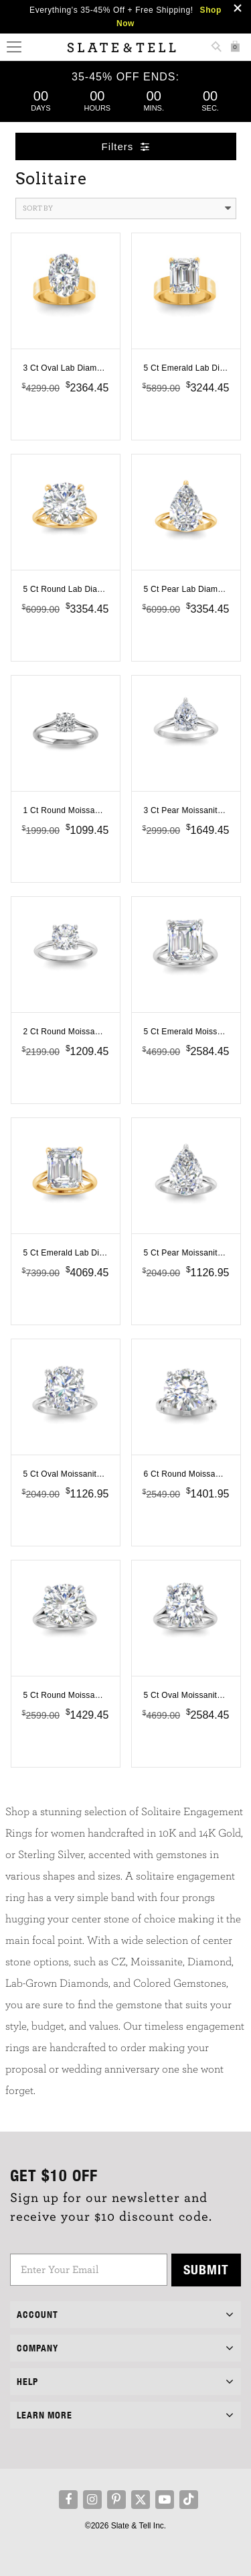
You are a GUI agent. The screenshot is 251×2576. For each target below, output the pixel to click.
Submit (206, 2269)
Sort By (127, 208)
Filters (126, 146)
